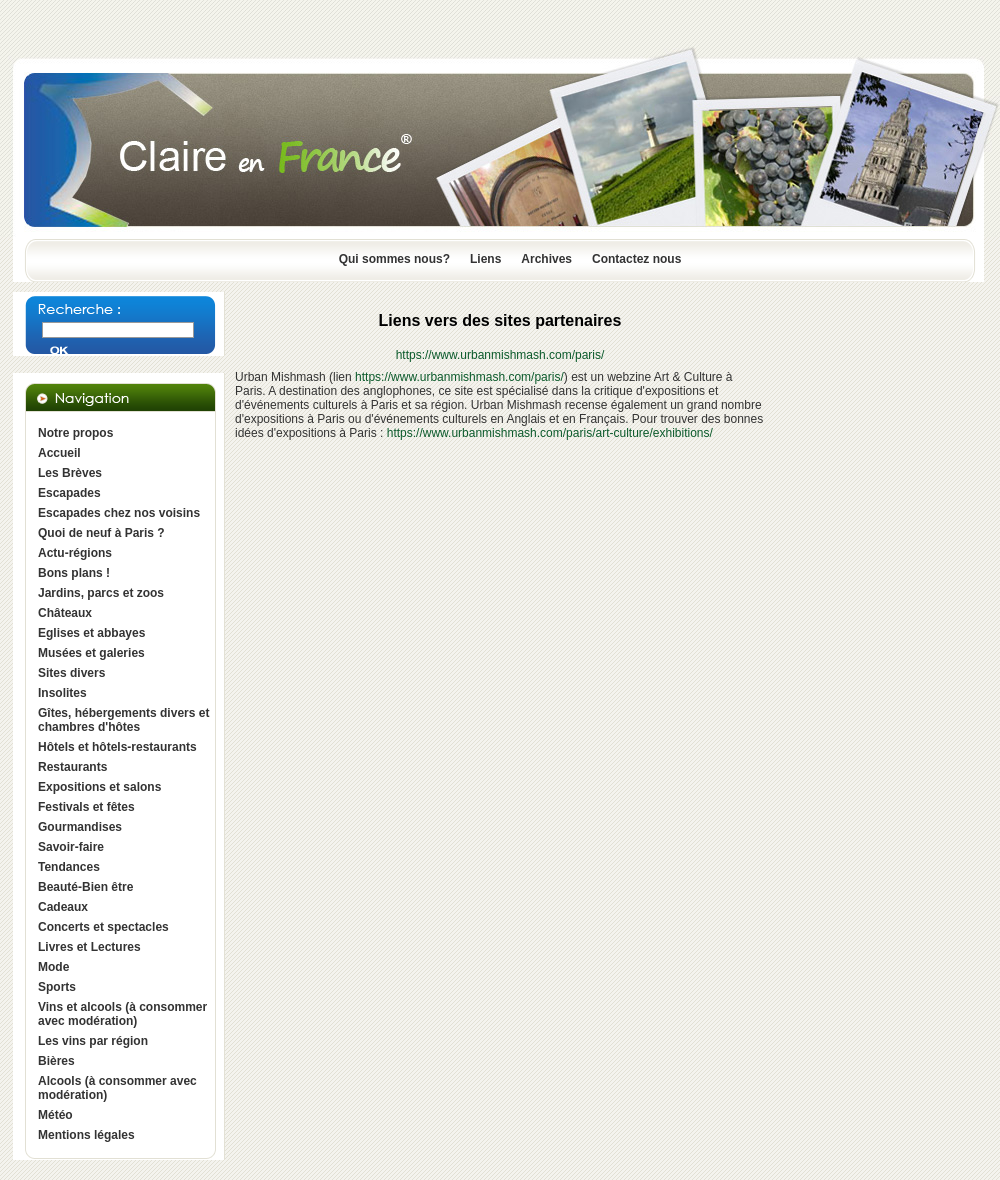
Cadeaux (63, 907)
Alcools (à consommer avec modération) (117, 1088)
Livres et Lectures (89, 947)
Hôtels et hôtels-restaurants (117, 747)
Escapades (69, 493)
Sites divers (71, 673)
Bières (56, 1061)
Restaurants (72, 767)
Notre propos (75, 433)
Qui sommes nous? (394, 259)
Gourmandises (80, 827)
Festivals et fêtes (86, 807)
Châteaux (65, 613)
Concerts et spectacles (103, 927)
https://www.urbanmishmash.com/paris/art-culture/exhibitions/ (550, 433)
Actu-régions (75, 553)
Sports (57, 987)
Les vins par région (93, 1041)
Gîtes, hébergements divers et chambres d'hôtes (123, 720)
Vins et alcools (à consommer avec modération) (122, 1014)
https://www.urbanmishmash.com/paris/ (500, 355)
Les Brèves (70, 473)
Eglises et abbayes (91, 633)
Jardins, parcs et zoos (101, 593)
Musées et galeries (91, 653)
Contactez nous (636, 259)
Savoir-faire (71, 847)
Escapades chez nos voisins (119, 513)
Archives (546, 259)
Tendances (69, 867)
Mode (53, 967)
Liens (485, 259)
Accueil (59, 453)
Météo (55, 1115)
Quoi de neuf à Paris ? (101, 533)
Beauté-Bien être (85, 887)
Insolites (62, 693)
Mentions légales (86, 1135)
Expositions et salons (99, 787)
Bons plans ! (74, 573)
